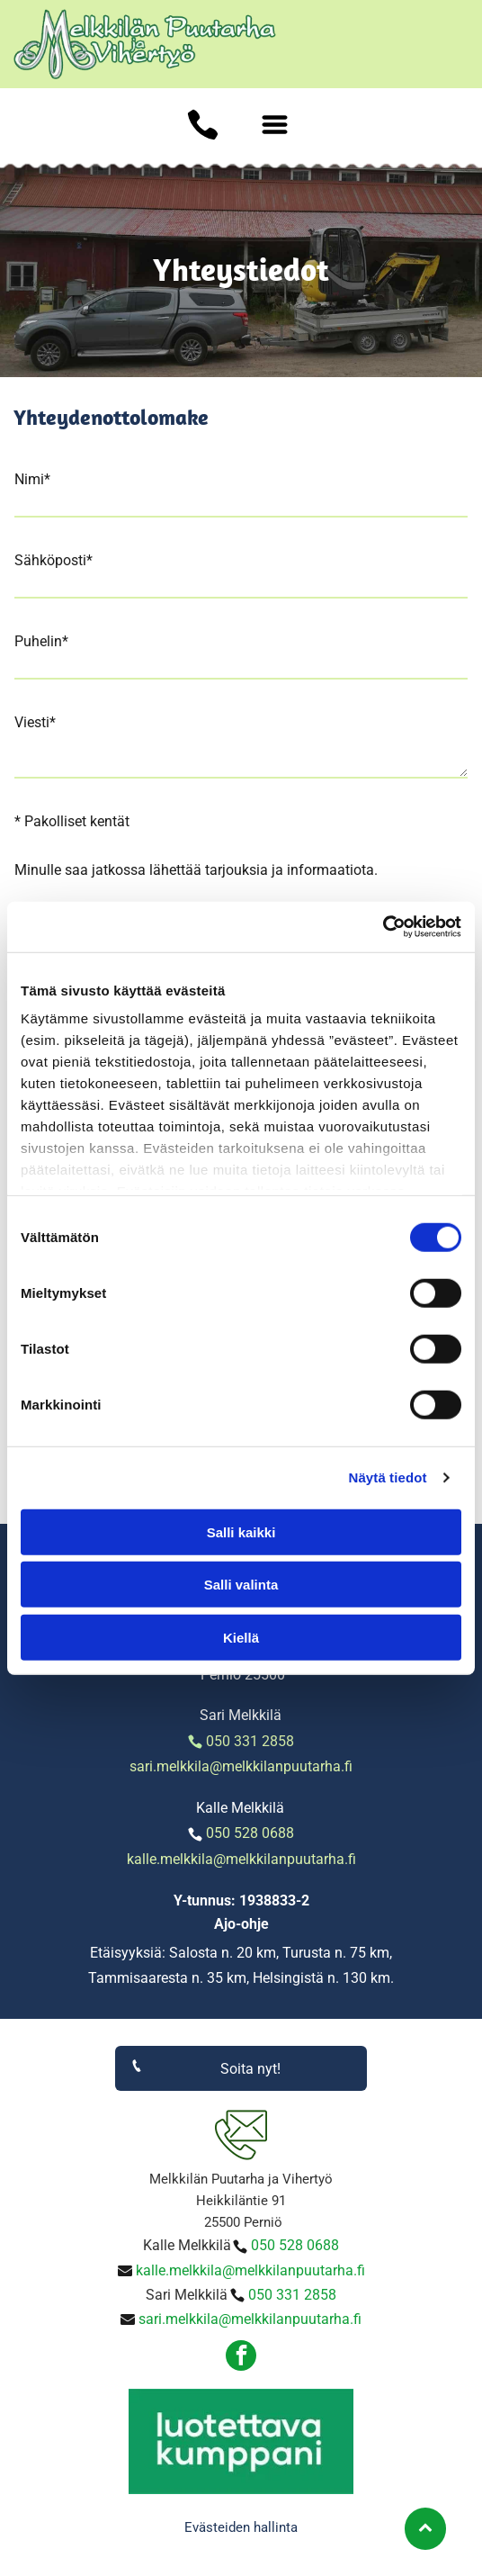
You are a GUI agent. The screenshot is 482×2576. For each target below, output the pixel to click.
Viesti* (35, 722)
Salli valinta (241, 1584)
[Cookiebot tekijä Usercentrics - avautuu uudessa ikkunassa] (382, 927)
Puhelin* (41, 641)
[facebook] (241, 2357)
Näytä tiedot (388, 1477)
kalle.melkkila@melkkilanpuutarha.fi (241, 1859)
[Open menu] (274, 124)
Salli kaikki (241, 1531)
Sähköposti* (53, 560)
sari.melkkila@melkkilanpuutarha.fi (241, 1766)
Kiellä (241, 1636)
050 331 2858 (250, 1741)
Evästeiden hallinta (241, 2527)
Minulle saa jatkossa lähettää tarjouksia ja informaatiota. (196, 869)
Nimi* (32, 479)
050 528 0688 (250, 1833)
